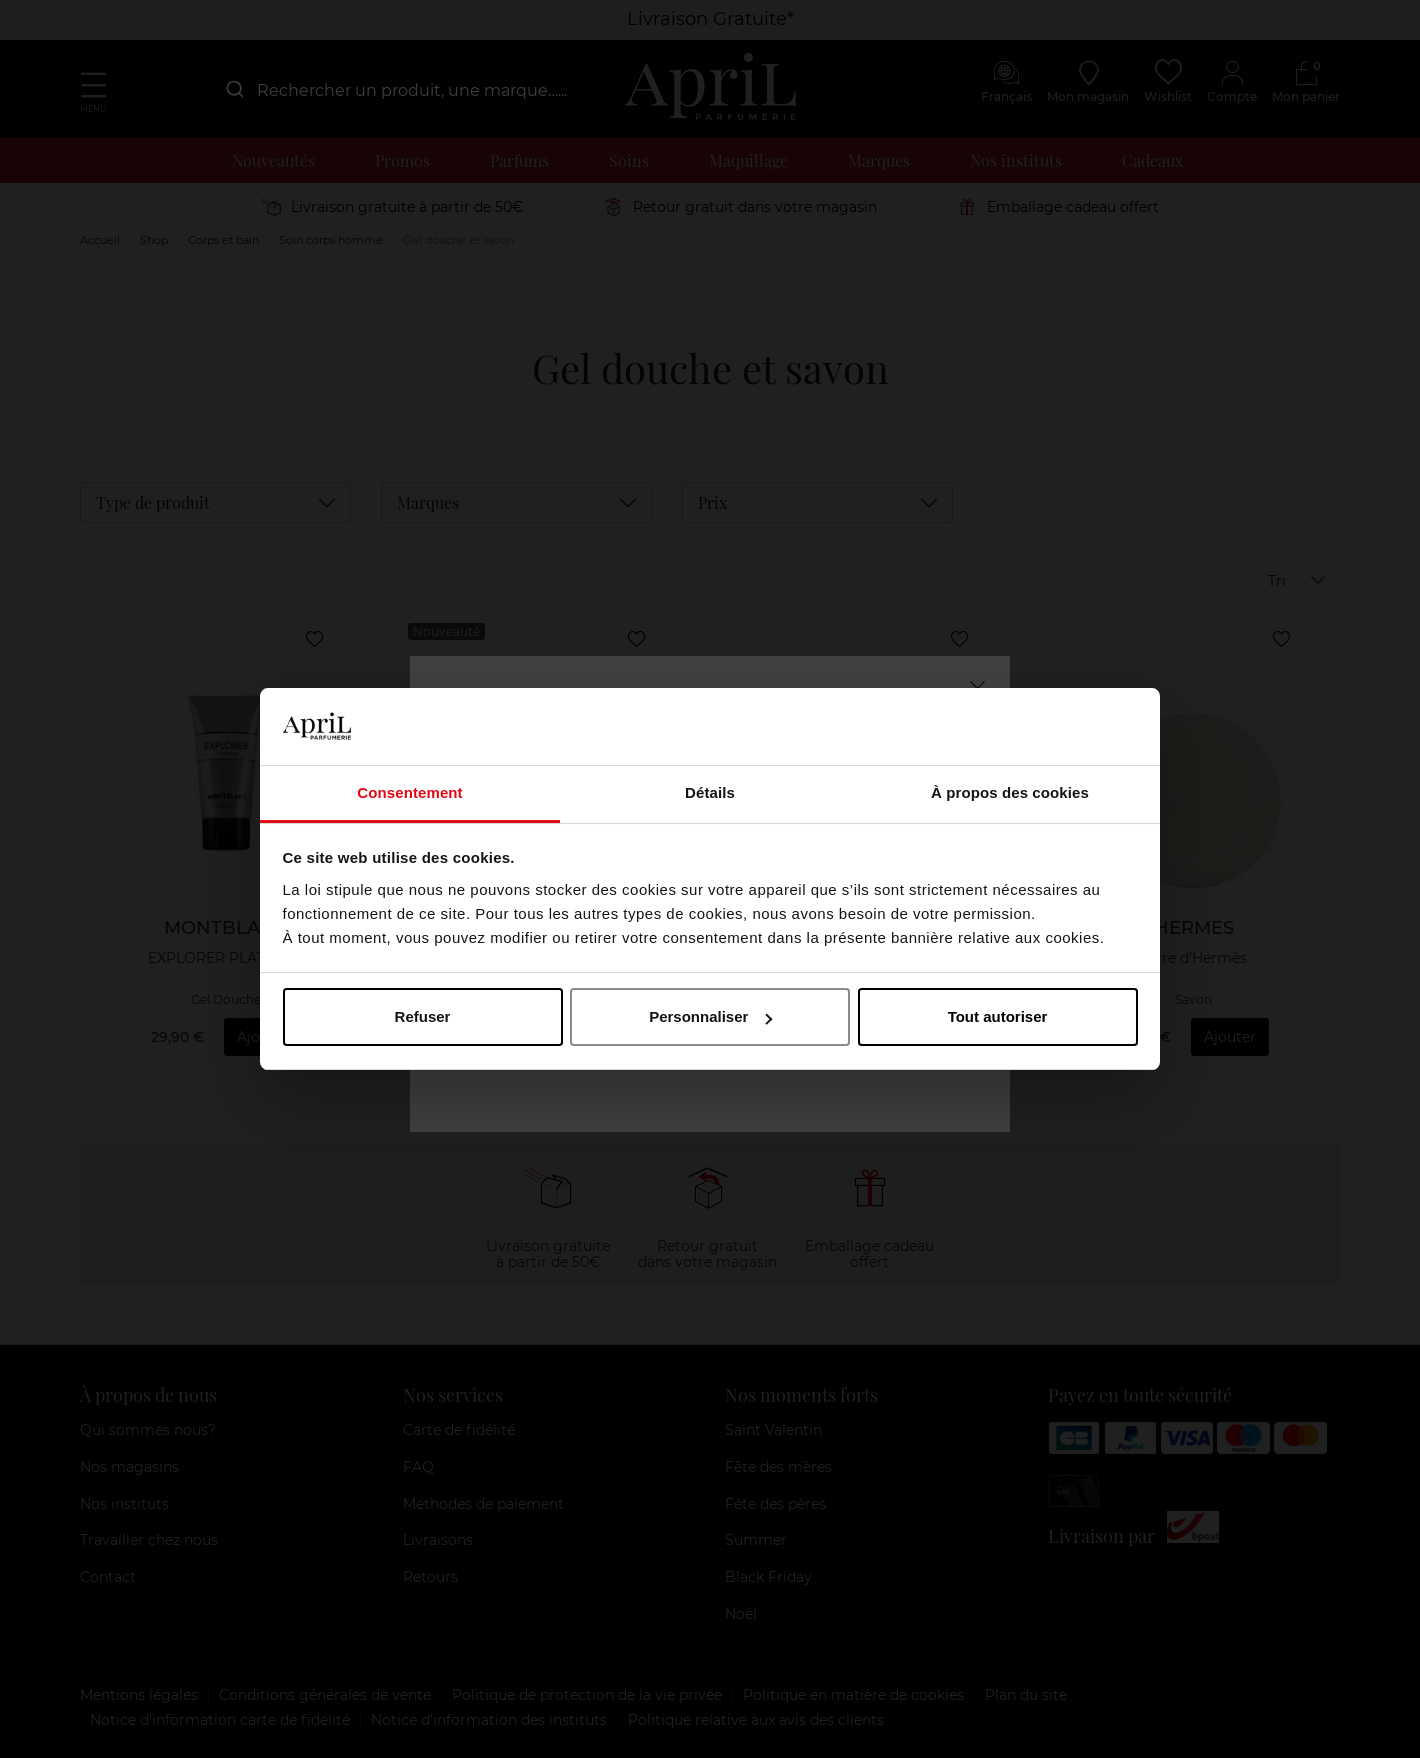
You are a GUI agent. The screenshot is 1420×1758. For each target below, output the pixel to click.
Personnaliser (710, 1016)
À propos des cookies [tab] (1010, 792)
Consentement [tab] (409, 792)
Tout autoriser (998, 1016)
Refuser (423, 1016)
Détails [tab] (710, 792)
